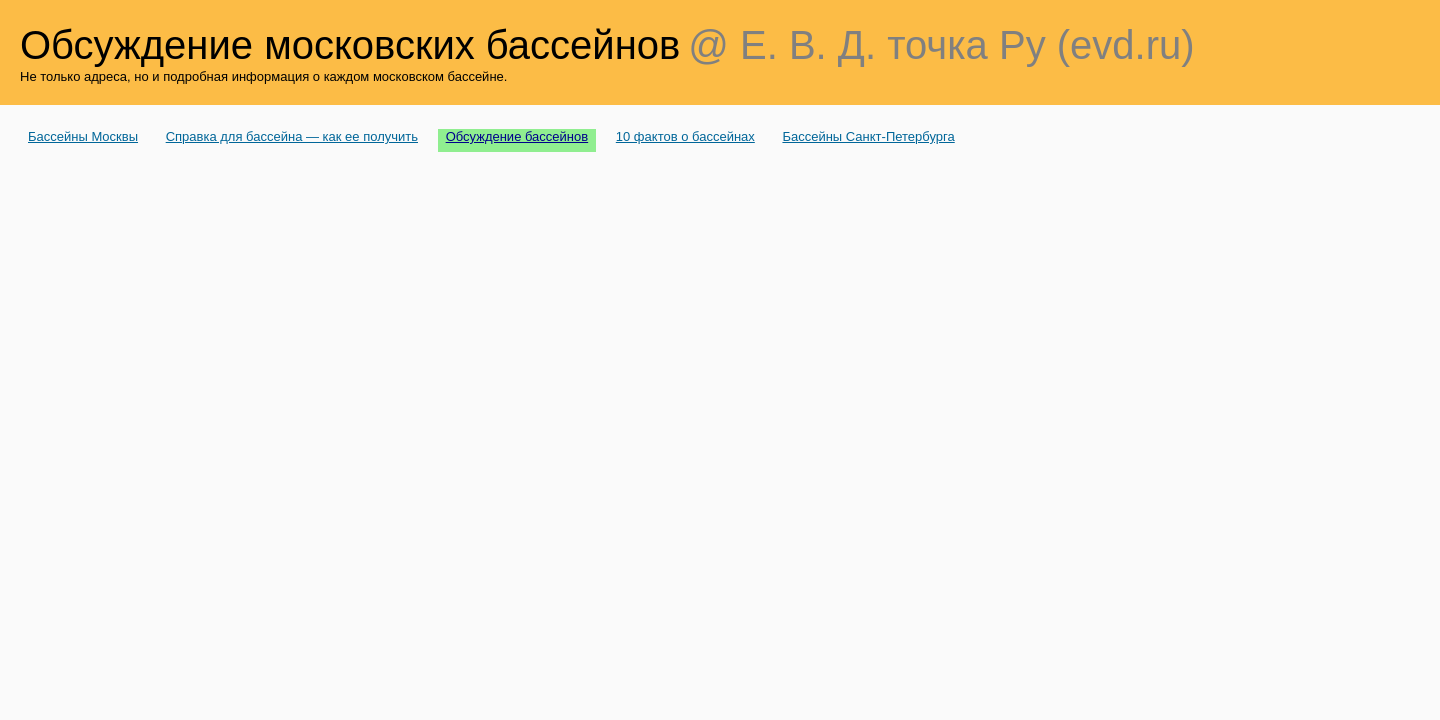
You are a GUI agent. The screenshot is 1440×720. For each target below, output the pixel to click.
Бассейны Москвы (83, 136)
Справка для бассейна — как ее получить (292, 136)
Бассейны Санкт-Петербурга (868, 136)
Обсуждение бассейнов (517, 136)
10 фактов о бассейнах (685, 136)
